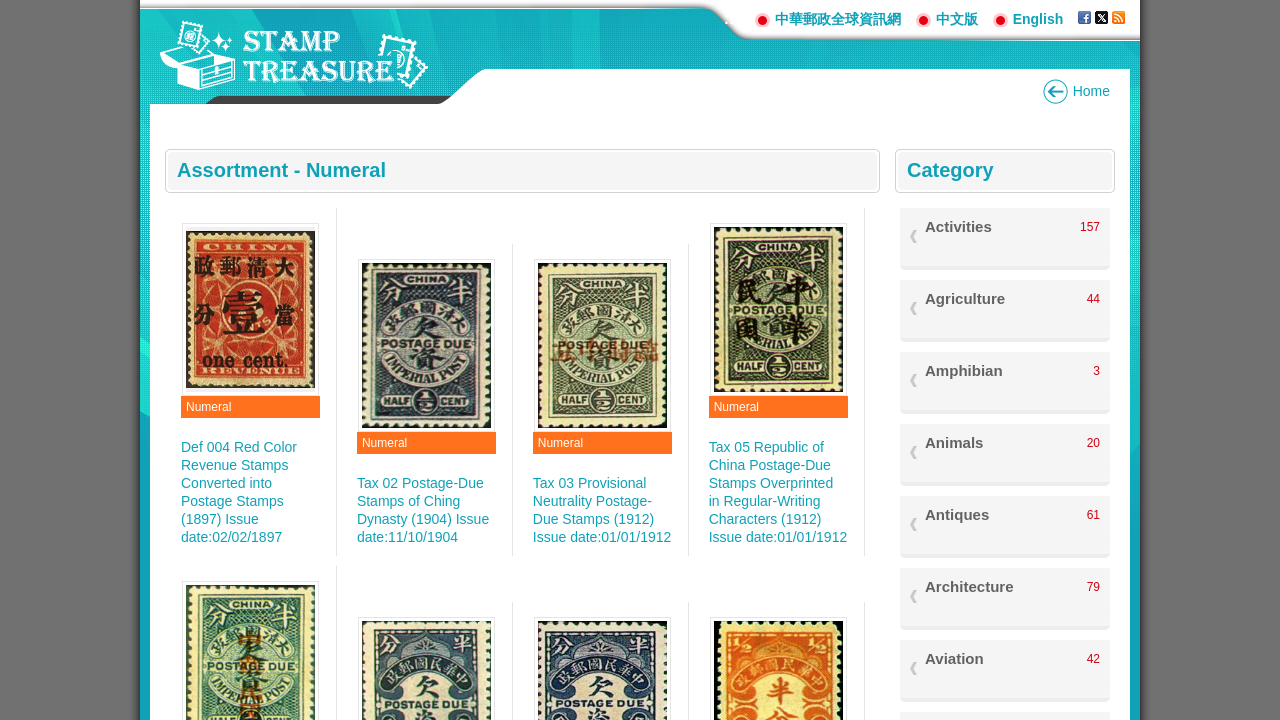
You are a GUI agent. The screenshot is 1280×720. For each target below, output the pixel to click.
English (1038, 19)
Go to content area (10, 10)
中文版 (957, 19)
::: (732, 18)
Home (1091, 91)
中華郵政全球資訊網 (838, 19)
